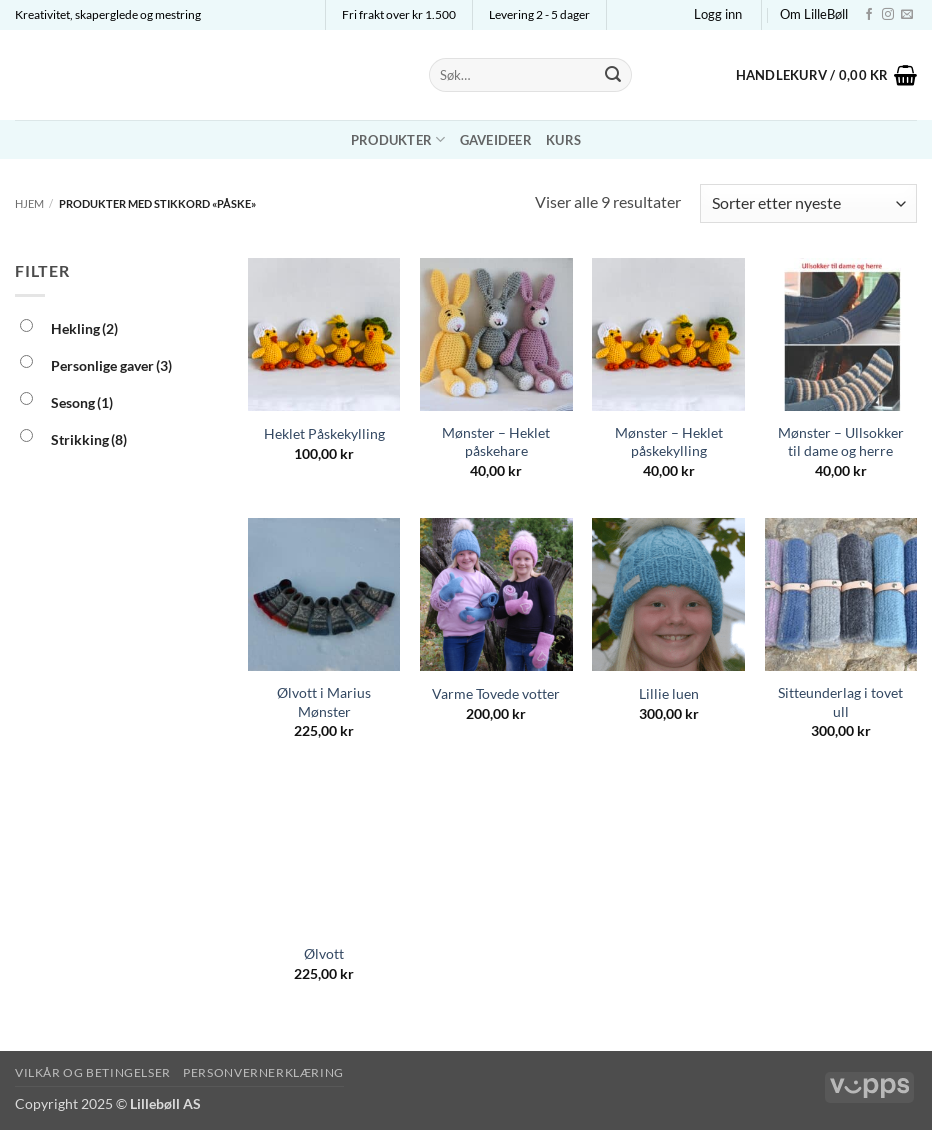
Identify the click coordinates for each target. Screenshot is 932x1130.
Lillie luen (669, 693)
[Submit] (613, 75)
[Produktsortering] (808, 203)
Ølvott (324, 953)
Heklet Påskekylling (324, 433)
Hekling (84, 328)
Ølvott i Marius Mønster (324, 702)
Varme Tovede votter (496, 693)
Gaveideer (496, 140)
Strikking (89, 439)
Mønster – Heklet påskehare (496, 442)
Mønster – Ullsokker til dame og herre (841, 442)
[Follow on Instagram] (888, 15)
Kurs (563, 140)
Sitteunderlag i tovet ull (840, 702)
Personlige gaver (111, 365)
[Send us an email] (907, 15)
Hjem (29, 203)
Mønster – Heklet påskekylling (669, 442)
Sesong (82, 402)
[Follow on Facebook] (869, 15)
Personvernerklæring (263, 1072)
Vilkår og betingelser (93, 1072)
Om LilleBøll (814, 14)
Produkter (398, 139)
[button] (718, 14)
